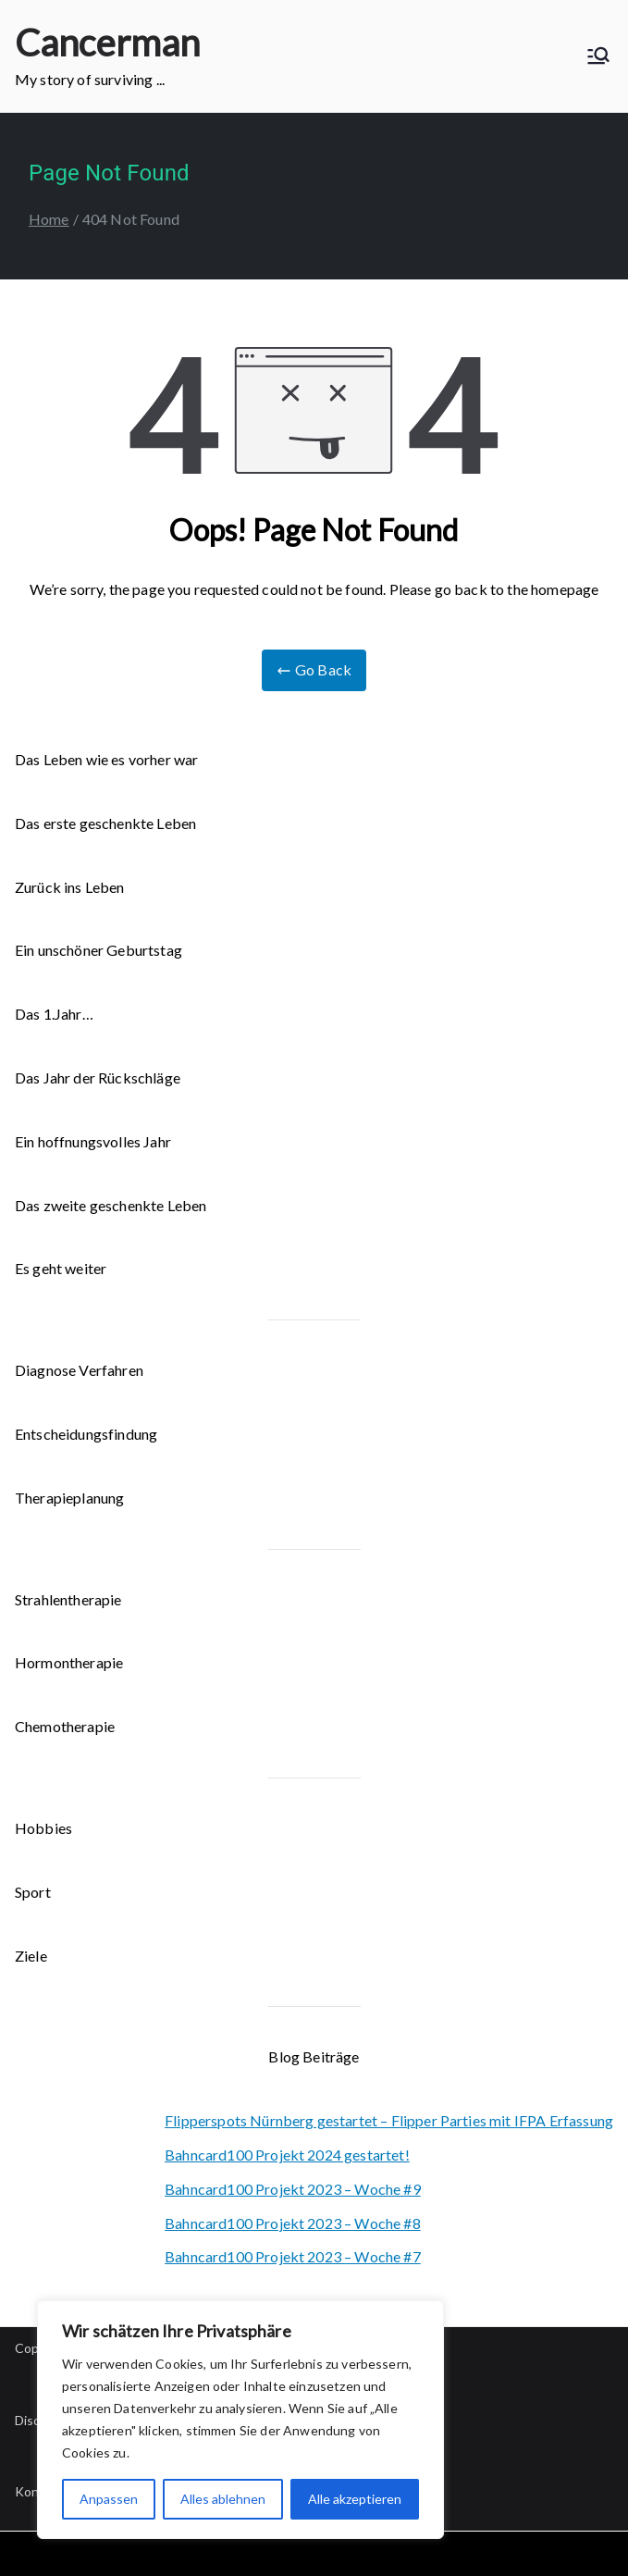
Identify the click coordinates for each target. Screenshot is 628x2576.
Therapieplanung (69, 1497)
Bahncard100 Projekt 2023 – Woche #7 (293, 2256)
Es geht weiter (60, 1268)
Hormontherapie (69, 1662)
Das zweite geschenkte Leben (110, 1205)
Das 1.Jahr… (54, 1013)
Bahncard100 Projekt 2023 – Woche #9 (293, 2189)
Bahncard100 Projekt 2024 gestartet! (287, 2154)
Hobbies (43, 1828)
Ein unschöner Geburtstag (98, 950)
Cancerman (107, 42)
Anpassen (109, 2499)
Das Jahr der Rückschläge (97, 1077)
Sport (33, 1892)
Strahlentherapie (68, 1599)
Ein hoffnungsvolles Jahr (93, 1141)
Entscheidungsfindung (86, 1434)
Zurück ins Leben (70, 887)
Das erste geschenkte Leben (105, 823)
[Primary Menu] (598, 55)
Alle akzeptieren (354, 2499)
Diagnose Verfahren (79, 1370)
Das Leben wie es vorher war (106, 759)
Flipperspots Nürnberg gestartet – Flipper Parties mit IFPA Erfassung (389, 2120)
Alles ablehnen (222, 2499)
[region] (240, 2419)
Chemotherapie (65, 1726)
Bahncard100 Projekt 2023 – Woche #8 (293, 2223)
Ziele (31, 1955)
